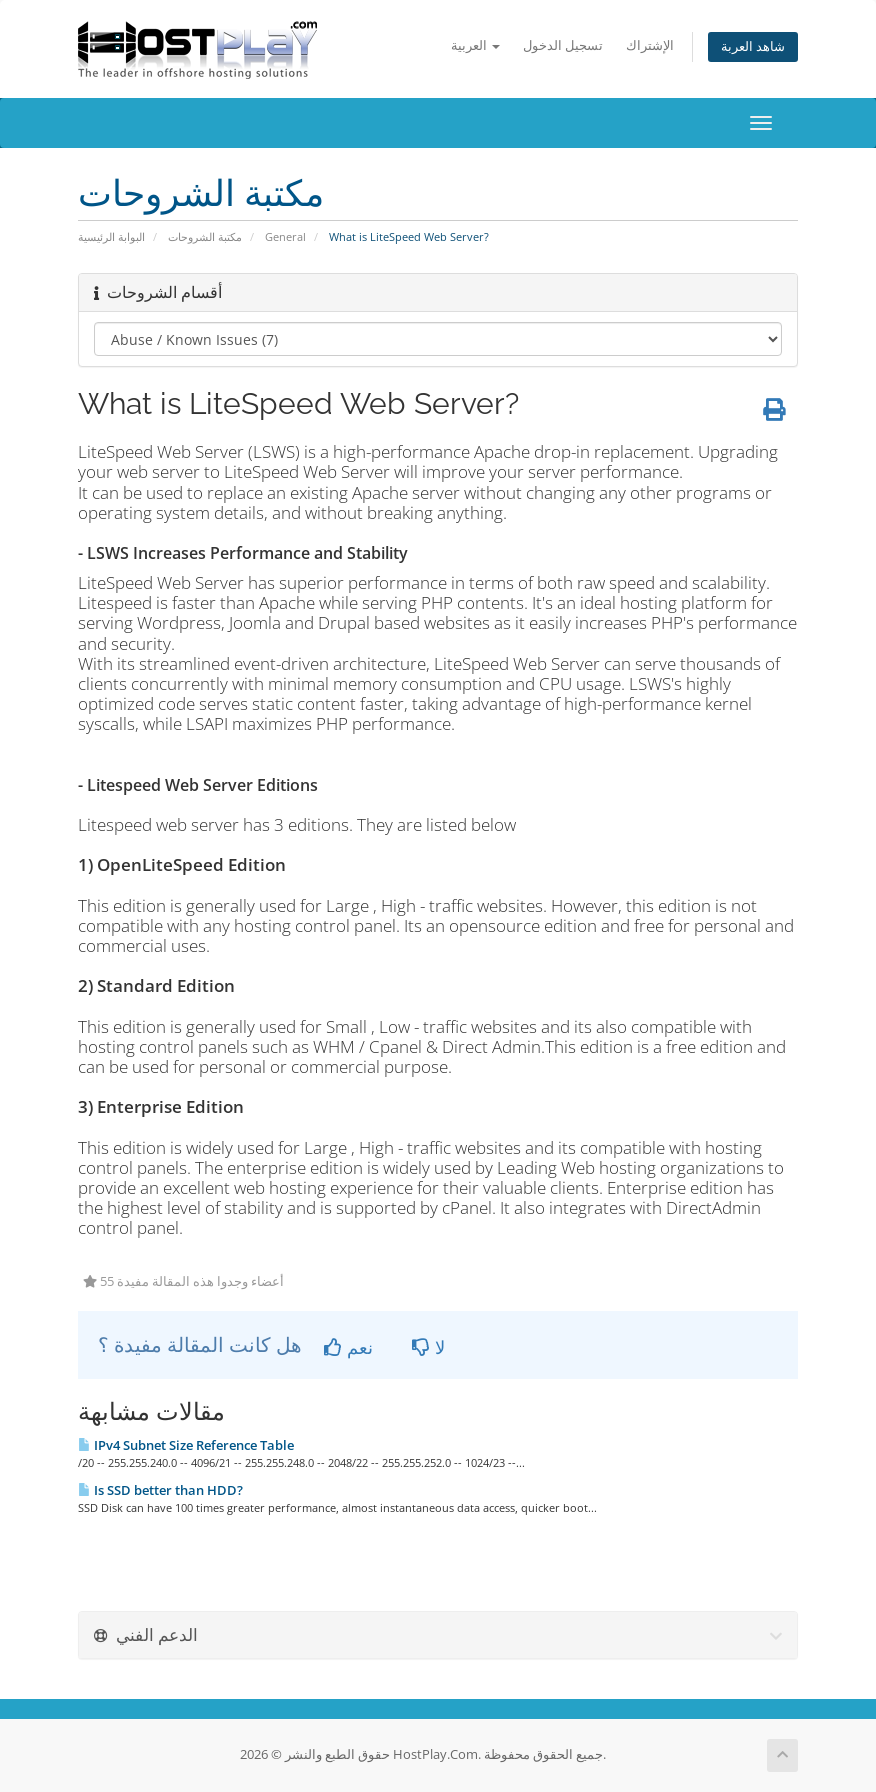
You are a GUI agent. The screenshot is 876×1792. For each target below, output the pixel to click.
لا (428, 1347)
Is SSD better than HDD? (160, 1490)
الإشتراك (650, 45)
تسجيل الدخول (563, 45)
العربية (475, 45)
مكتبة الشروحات (205, 236)
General (285, 236)
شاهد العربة (753, 46)
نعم (348, 1347)
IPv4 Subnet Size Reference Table (186, 1445)
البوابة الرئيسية (111, 236)
